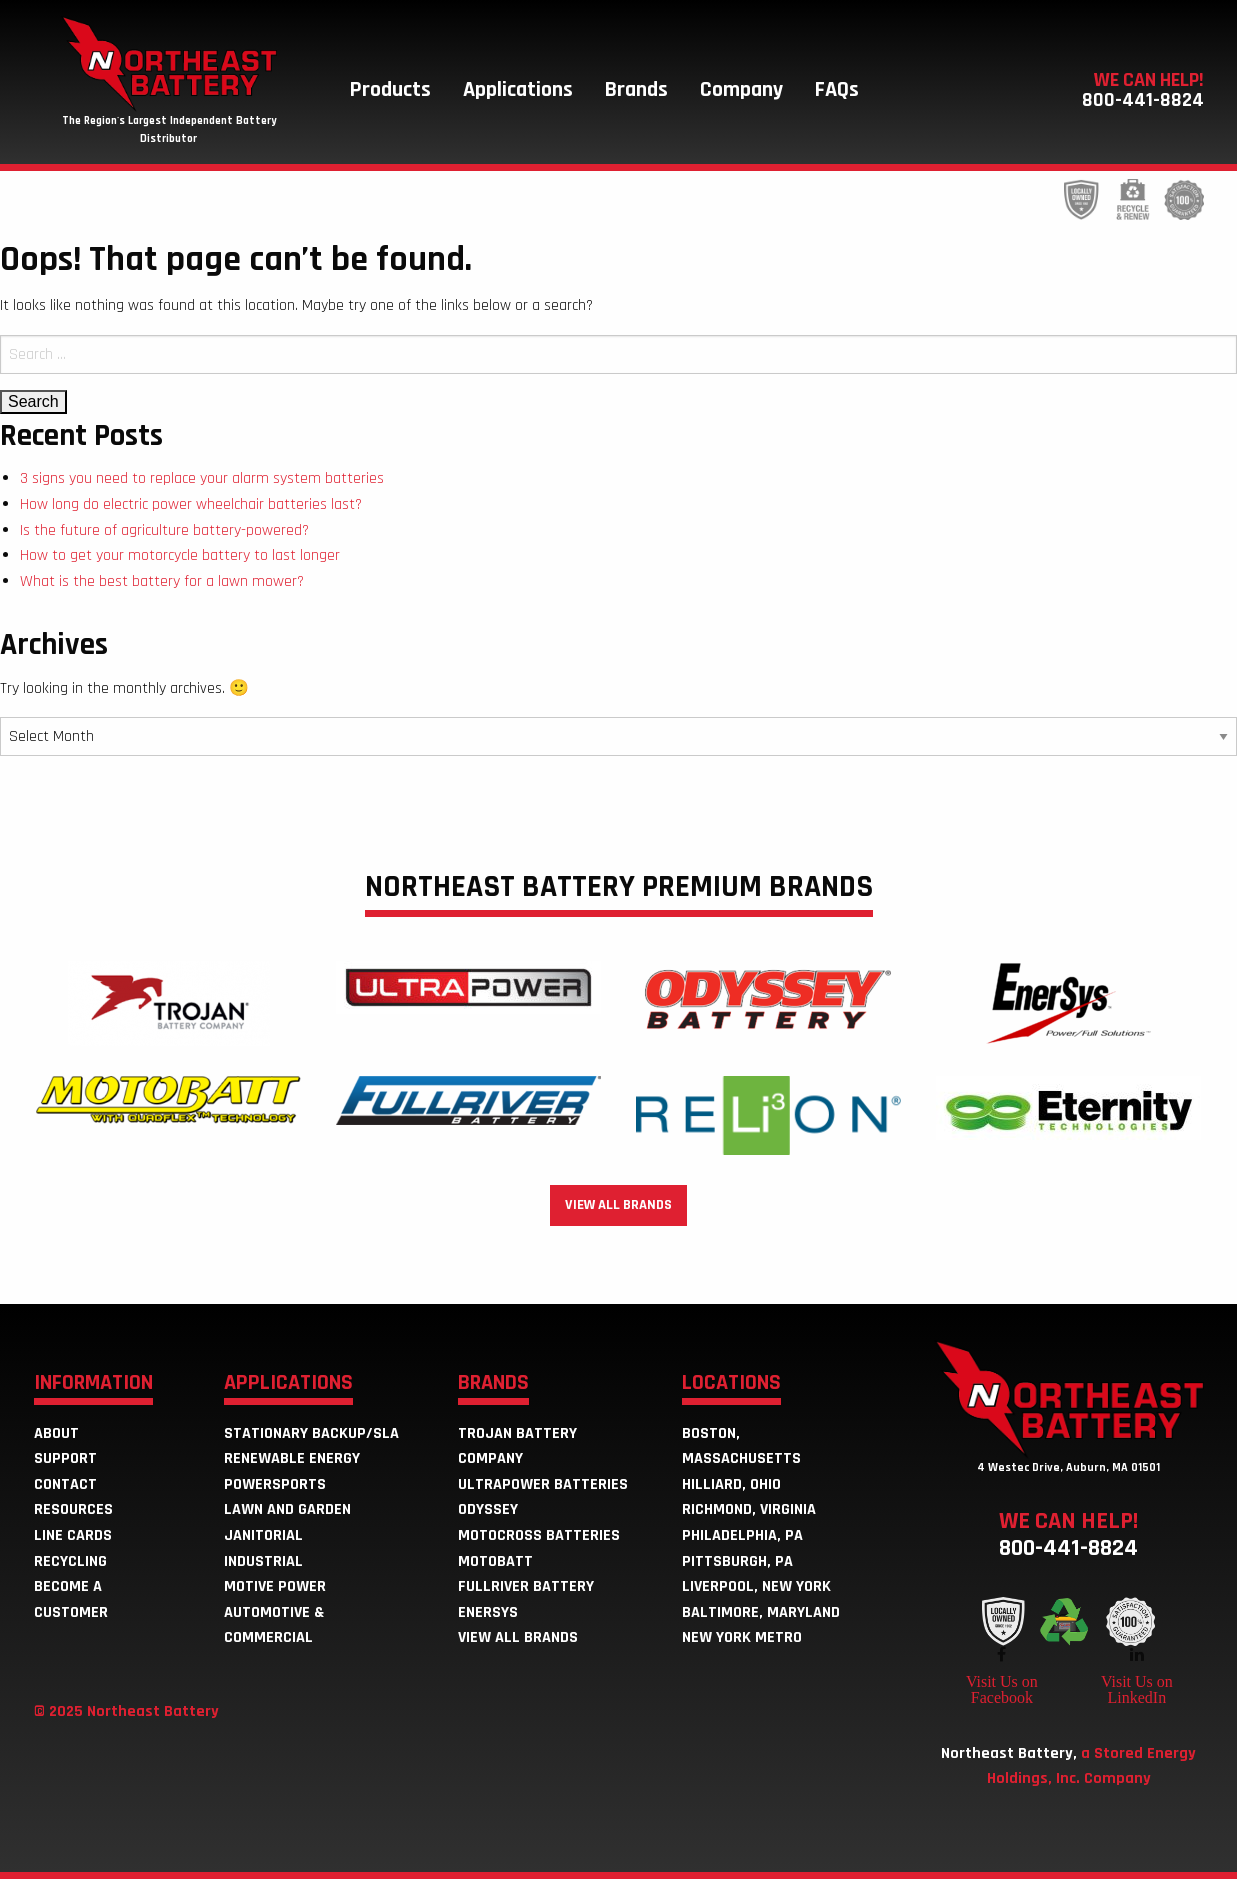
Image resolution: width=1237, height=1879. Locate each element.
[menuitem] (390, 90)
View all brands (618, 1205)
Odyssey (488, 1509)
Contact (65, 1484)
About (56, 1433)
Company (741, 90)
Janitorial (263, 1535)
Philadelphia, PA (742, 1535)
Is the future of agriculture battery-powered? (164, 530)
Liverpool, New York (756, 1586)
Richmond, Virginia (749, 1509)
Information (93, 1384)
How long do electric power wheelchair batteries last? (191, 504)
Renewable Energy (292, 1458)
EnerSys (488, 1612)
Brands (636, 90)
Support (65, 1458)
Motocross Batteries (539, 1535)
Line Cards (73, 1535)
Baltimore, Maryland (761, 1612)
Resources (73, 1509)
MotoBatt (495, 1561)
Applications (518, 90)
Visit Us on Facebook (1002, 1689)
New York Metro (742, 1637)
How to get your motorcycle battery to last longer (180, 555)
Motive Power (275, 1586)
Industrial (263, 1561)
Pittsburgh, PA (737, 1561)
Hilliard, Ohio (731, 1484)
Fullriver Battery (526, 1586)
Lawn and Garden (287, 1509)
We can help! (1069, 1533)
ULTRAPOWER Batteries (543, 1484)
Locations (731, 1384)
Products (390, 90)
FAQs (837, 90)
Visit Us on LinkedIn (1137, 1689)
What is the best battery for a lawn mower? (162, 581)
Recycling (70, 1561)
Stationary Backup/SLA (311, 1433)
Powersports (275, 1484)
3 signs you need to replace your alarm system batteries (202, 478)
